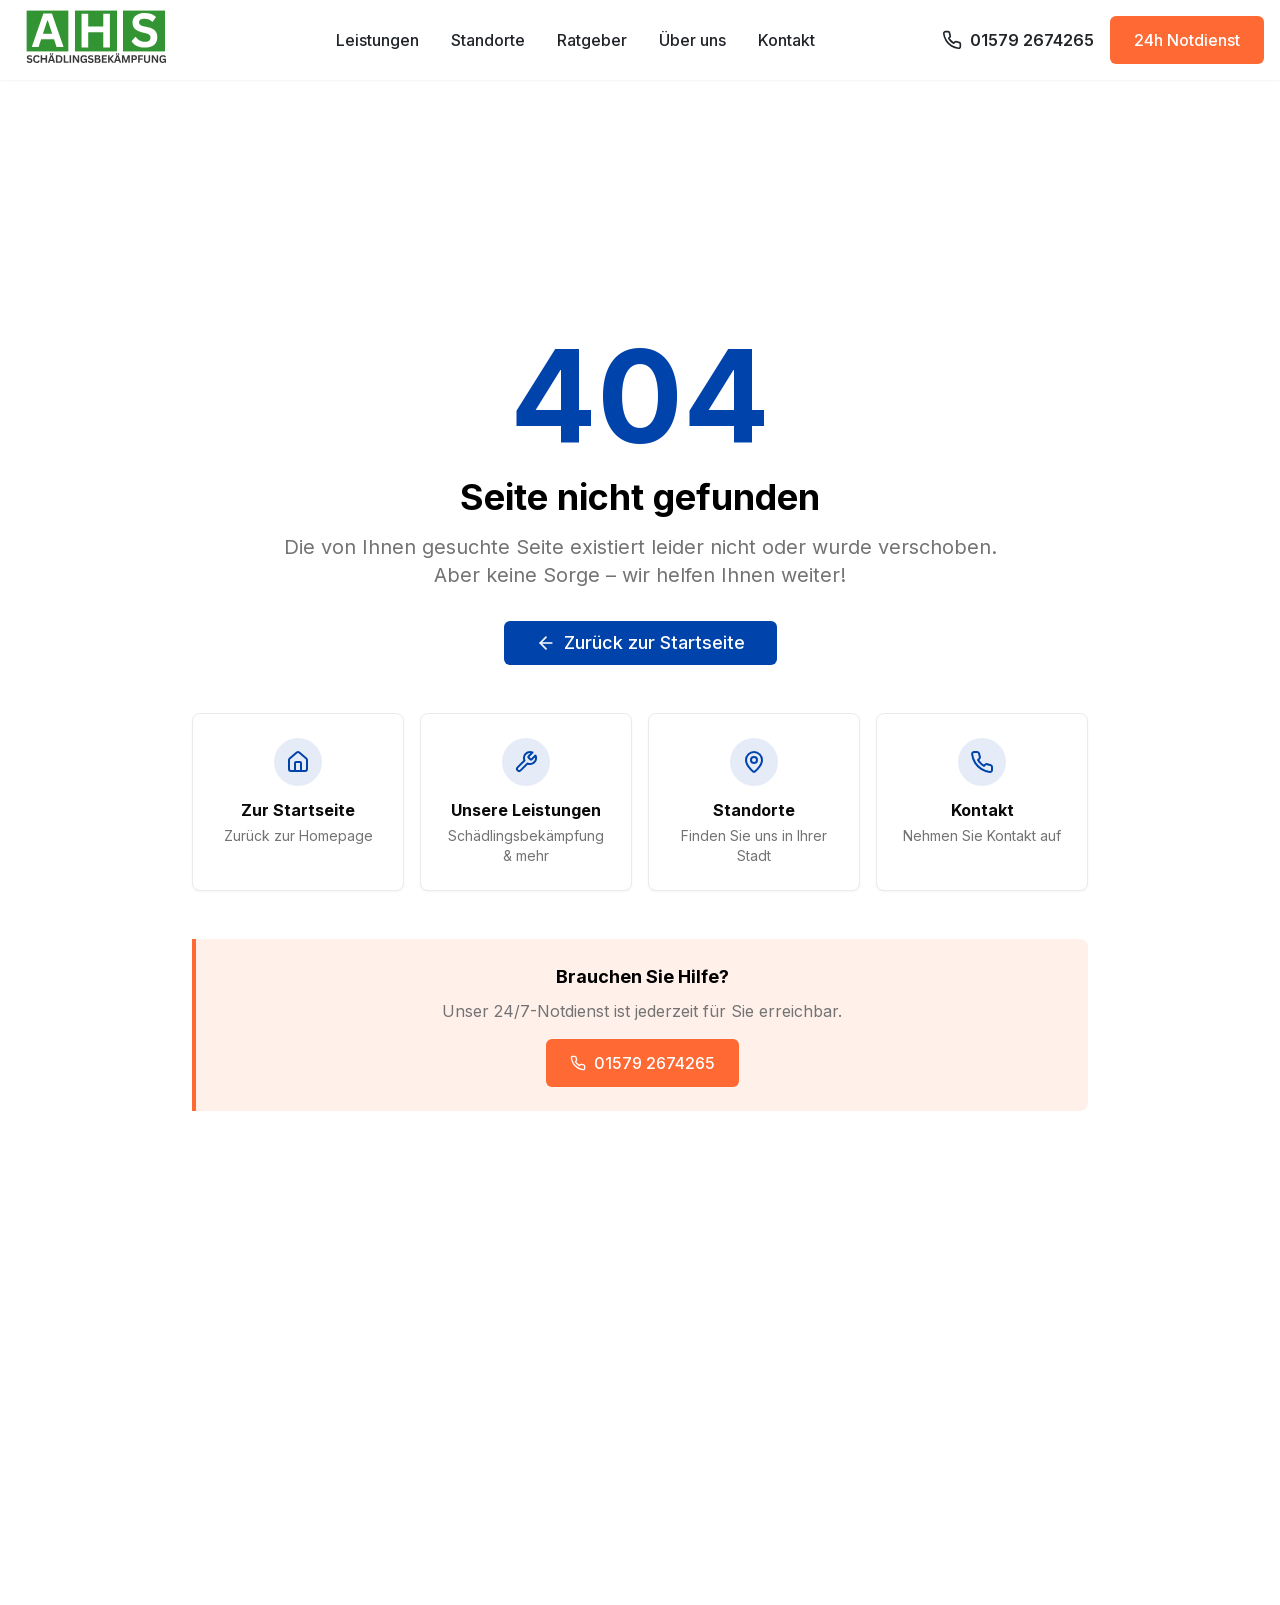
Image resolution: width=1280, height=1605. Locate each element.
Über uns (692, 40)
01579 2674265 (642, 1063)
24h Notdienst (1187, 40)
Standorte (488, 40)
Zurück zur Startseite (640, 642)
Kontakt (786, 40)
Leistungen (377, 40)
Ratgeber (592, 40)
